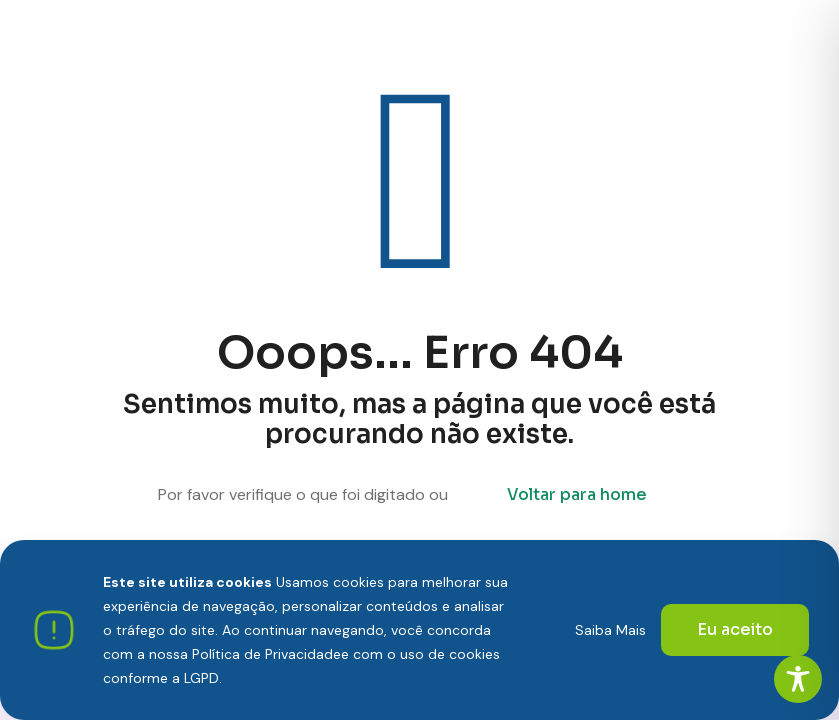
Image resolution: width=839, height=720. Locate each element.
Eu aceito (735, 629)
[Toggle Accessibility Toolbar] (798, 679)
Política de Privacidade (266, 654)
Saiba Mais (610, 630)
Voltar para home (577, 494)
